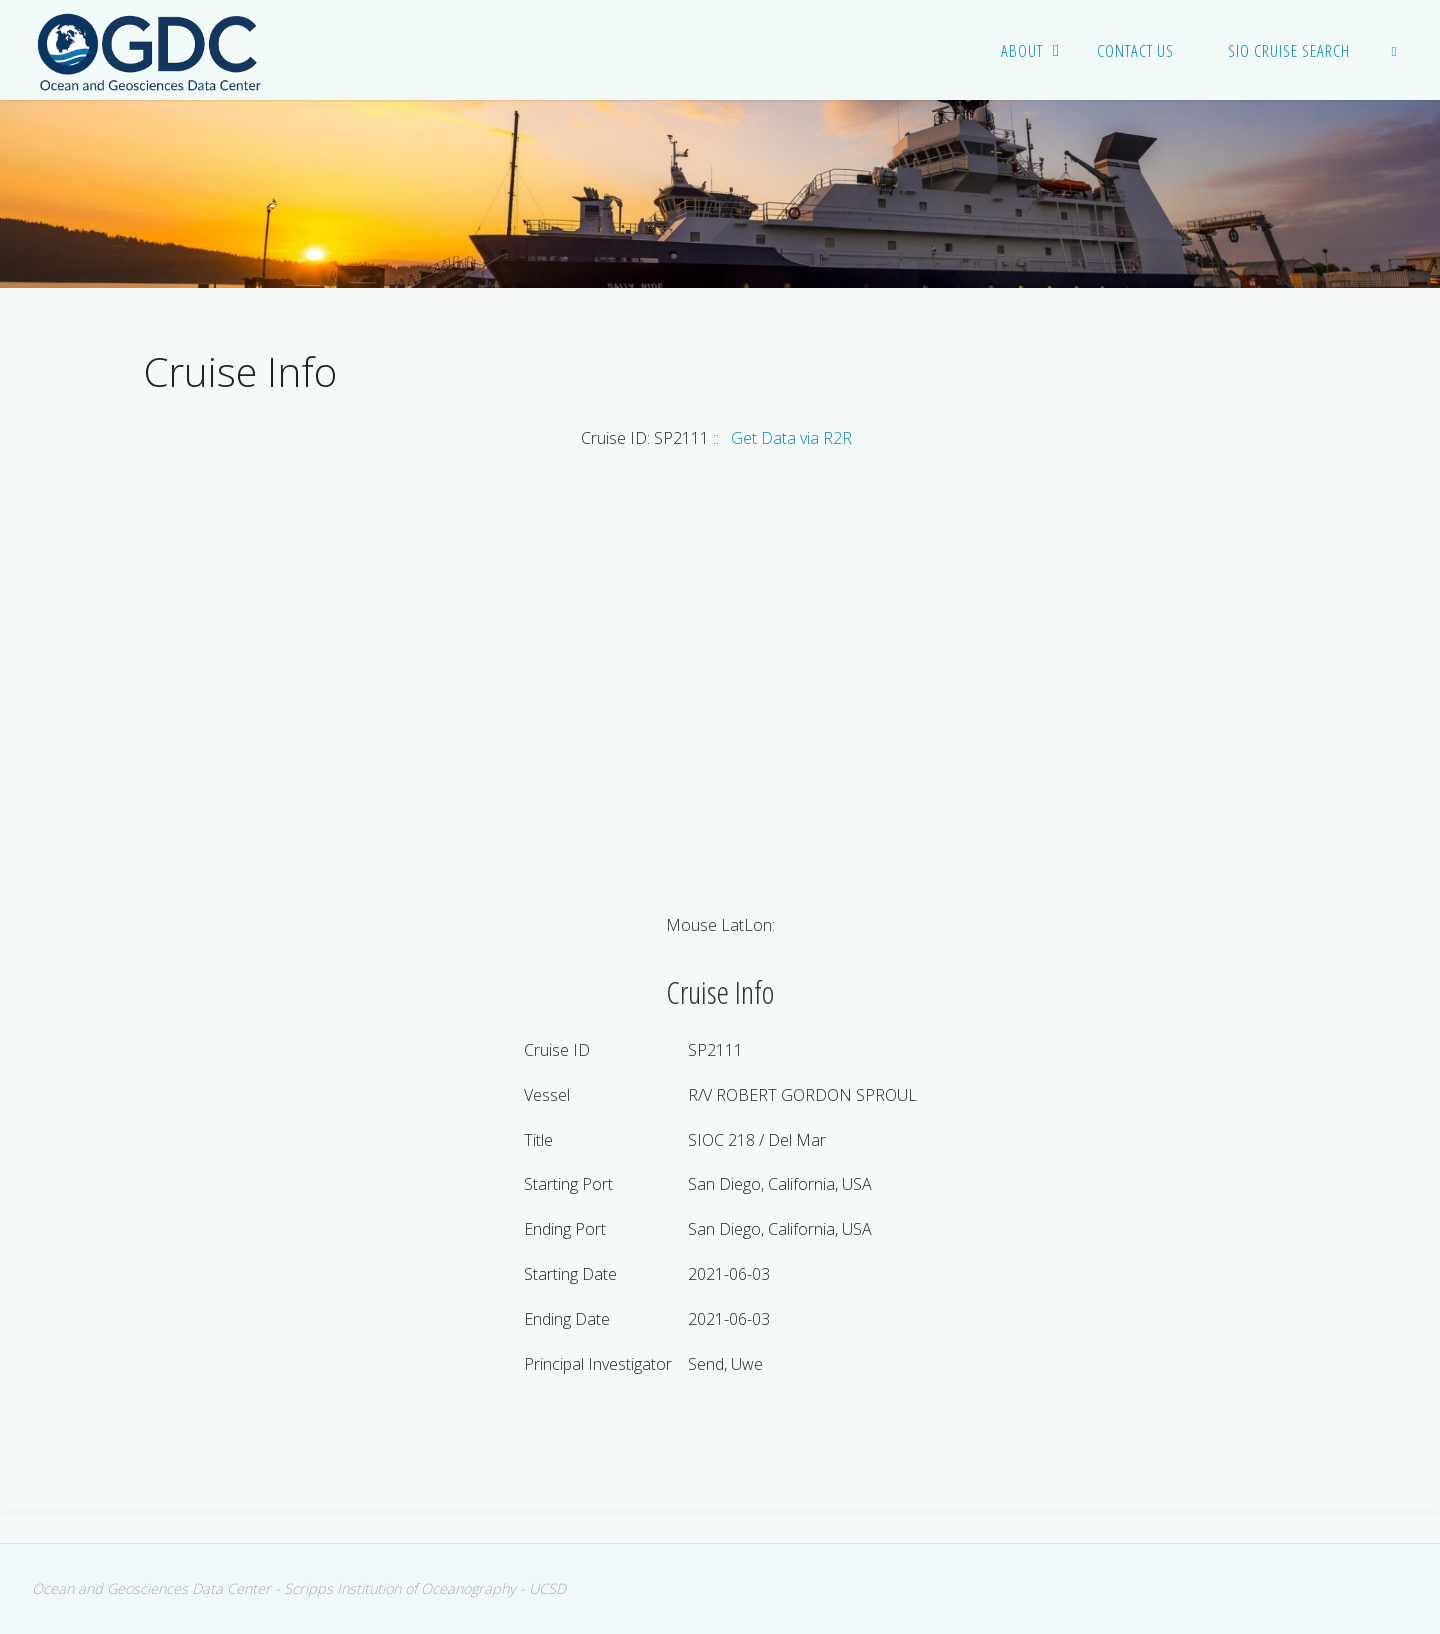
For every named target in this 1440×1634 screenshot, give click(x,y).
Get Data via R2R (791, 438)
